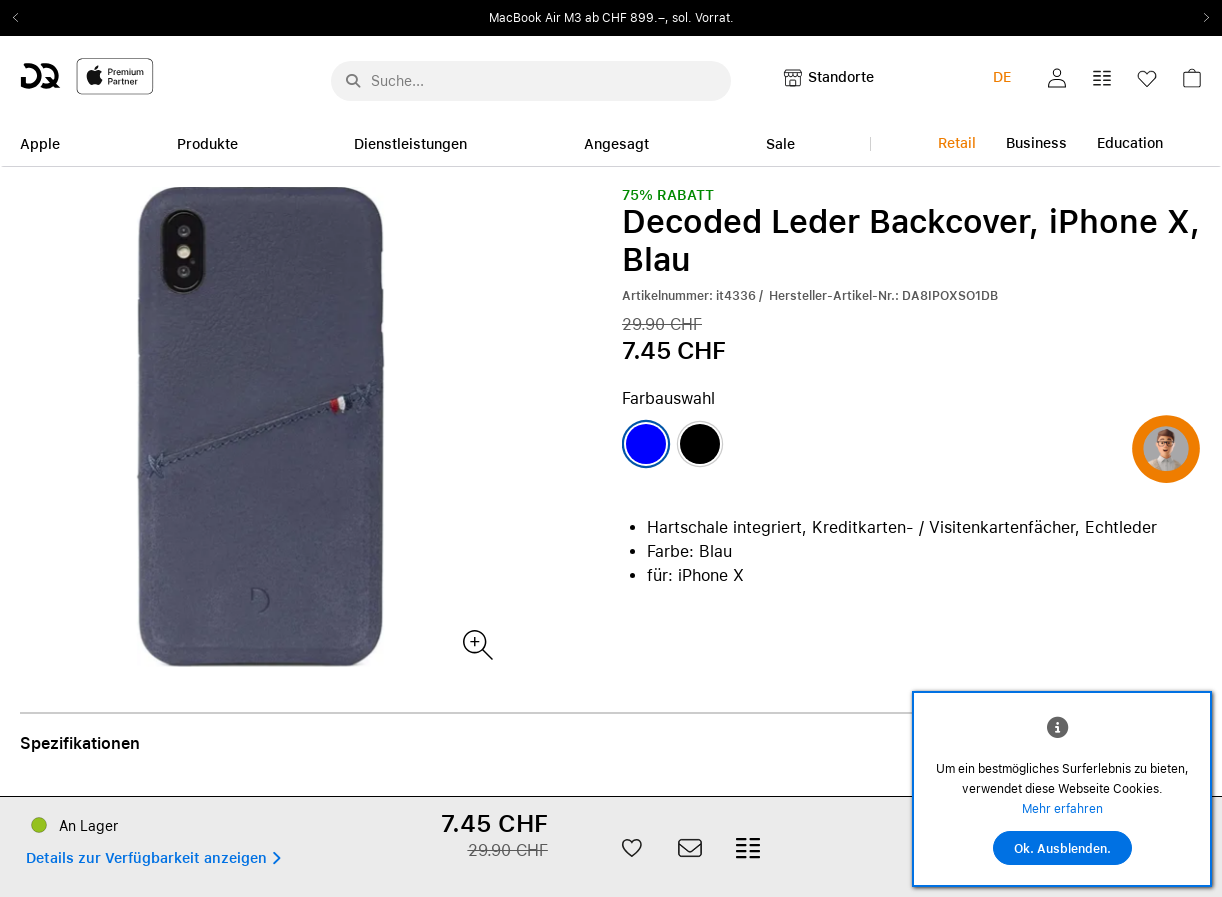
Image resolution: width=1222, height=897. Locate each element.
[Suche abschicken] (353, 81)
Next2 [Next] (1200, 18)
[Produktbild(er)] (476, 643)
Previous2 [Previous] (22, 18)
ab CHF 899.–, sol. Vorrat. (659, 18)
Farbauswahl (668, 398)
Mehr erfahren (1062, 809)
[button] (1057, 78)
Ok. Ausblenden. (1062, 849)
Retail (957, 143)
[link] (1192, 83)
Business (1036, 143)
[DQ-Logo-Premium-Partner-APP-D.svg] (87, 75)
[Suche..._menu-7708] (531, 81)
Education (1130, 143)
